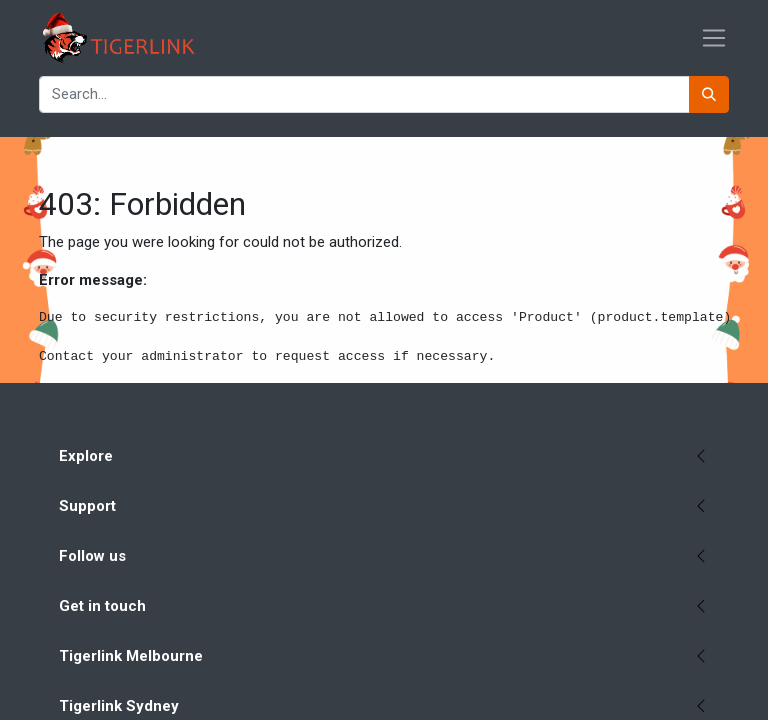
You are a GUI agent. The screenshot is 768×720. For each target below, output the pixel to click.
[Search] (709, 94)
